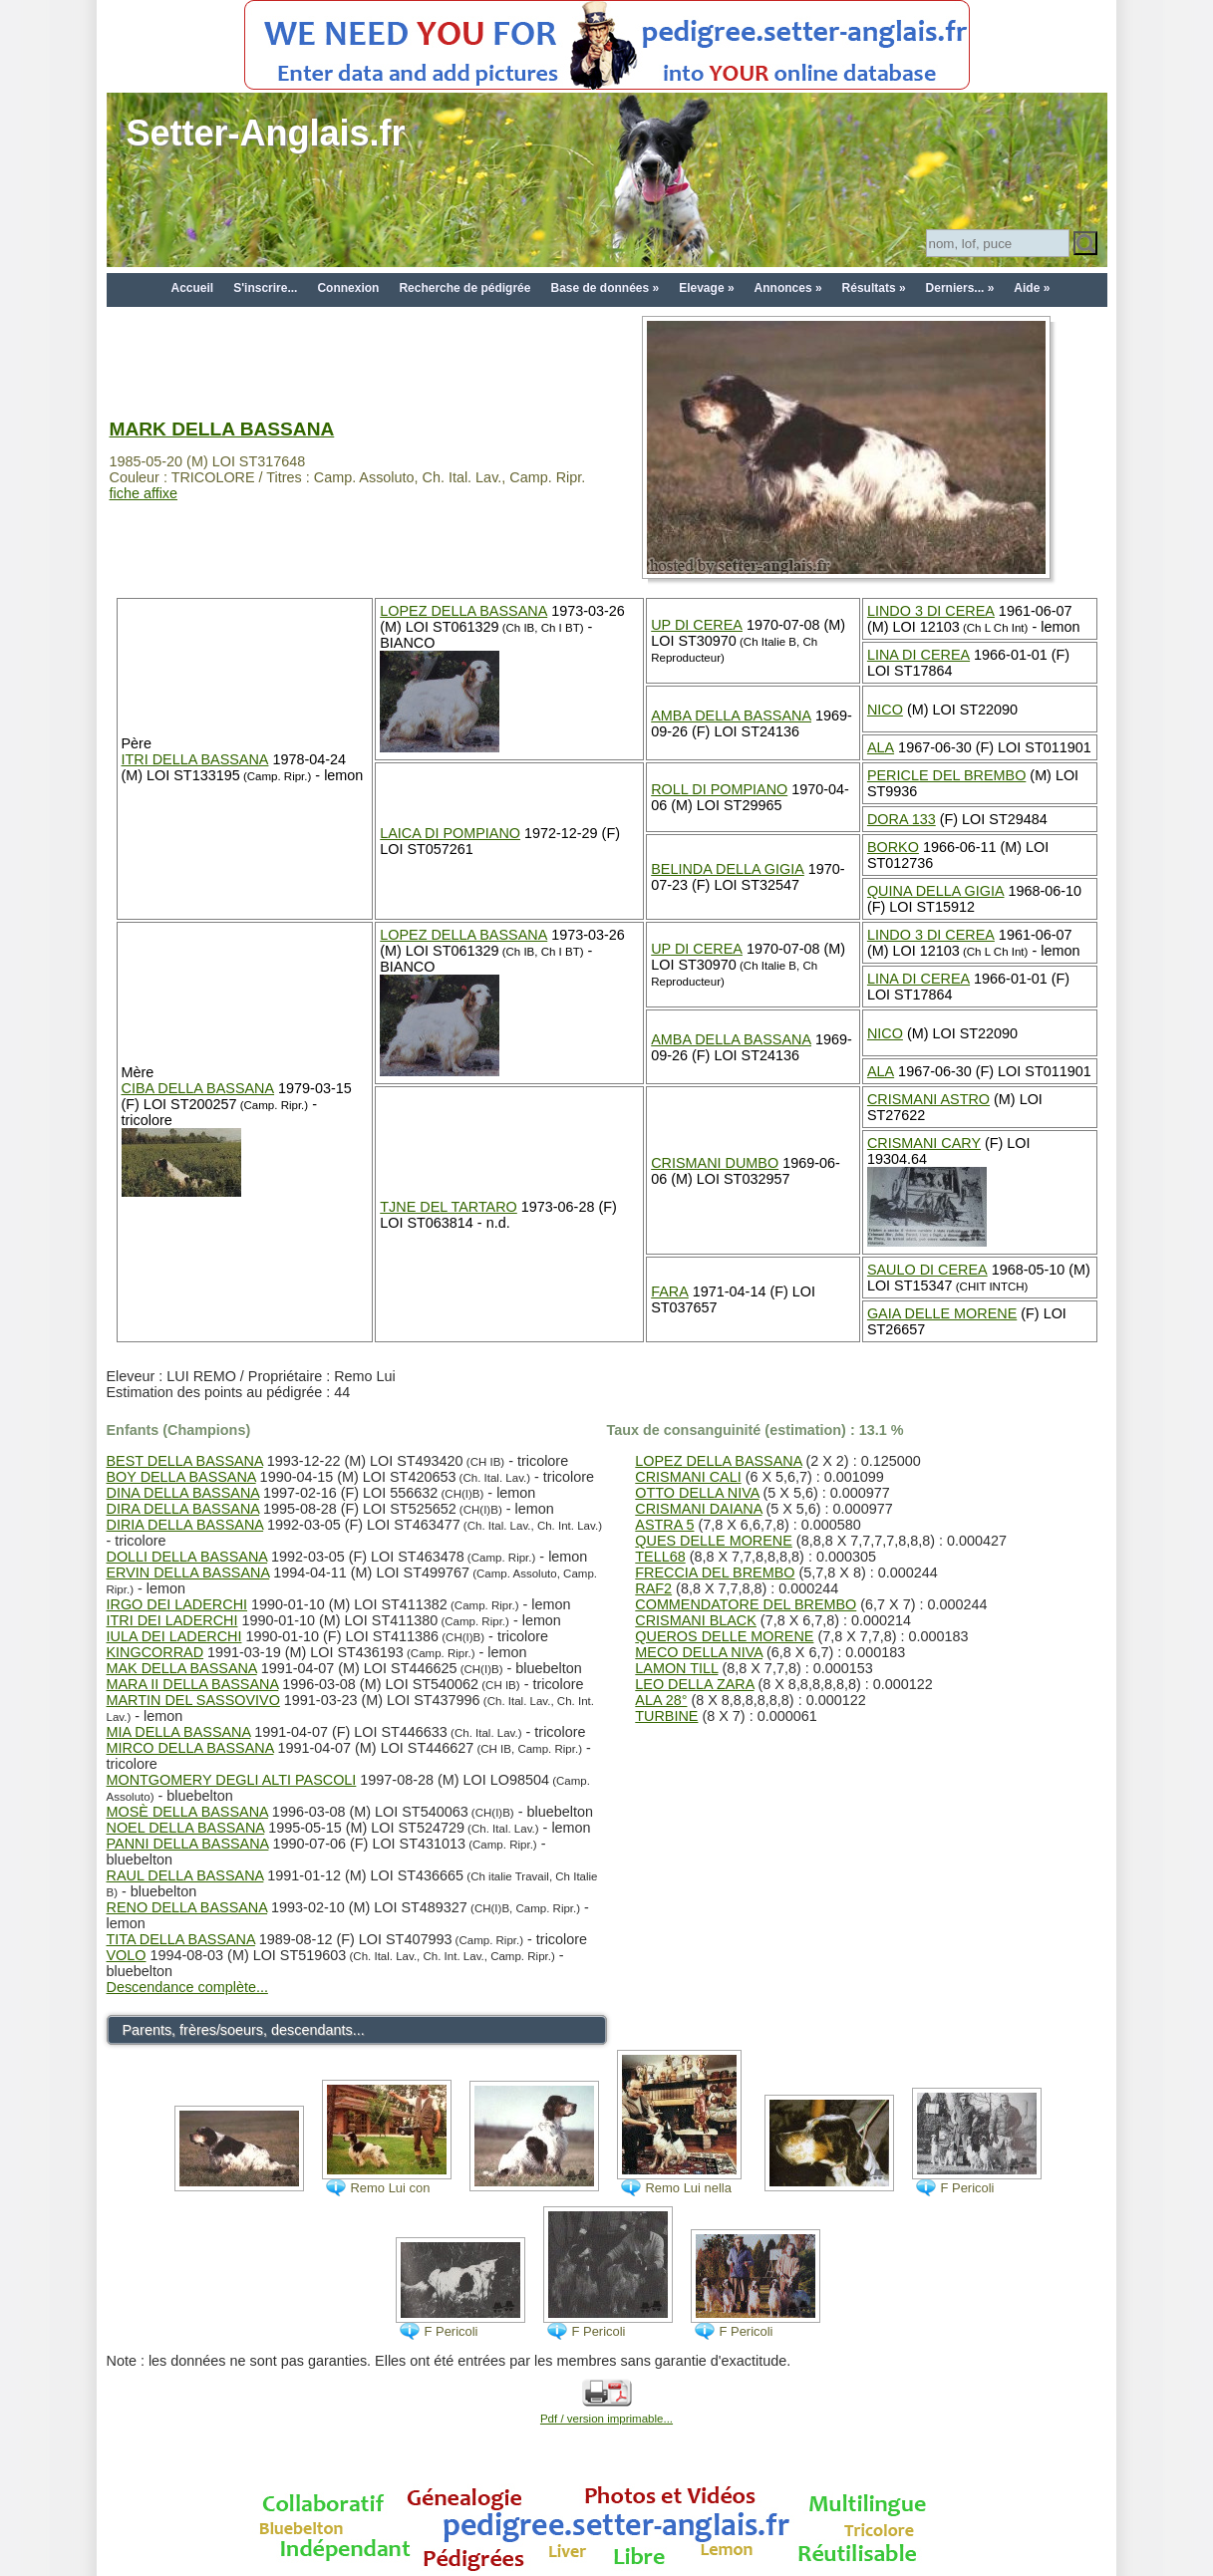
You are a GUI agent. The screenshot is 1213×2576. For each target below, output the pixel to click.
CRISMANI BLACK (696, 1620)
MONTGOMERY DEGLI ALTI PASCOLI (232, 1780)
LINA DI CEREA (918, 655)
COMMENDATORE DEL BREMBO (745, 1604)
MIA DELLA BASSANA (179, 1732)
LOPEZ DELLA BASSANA (463, 611)
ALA (880, 747)
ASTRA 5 (664, 1525)
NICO (885, 709)
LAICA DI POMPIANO (450, 833)
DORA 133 (901, 819)
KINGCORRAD (155, 1652)
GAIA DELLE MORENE (942, 1313)
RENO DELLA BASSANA (187, 1907)
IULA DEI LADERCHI (174, 1636)
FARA (670, 1291)
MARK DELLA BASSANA (222, 429)
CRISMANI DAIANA (698, 1509)
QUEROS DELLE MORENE (724, 1636)
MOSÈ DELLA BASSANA (187, 1812)
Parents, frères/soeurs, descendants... (244, 2030)
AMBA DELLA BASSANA (731, 715)
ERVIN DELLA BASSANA (188, 1572)
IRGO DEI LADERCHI (177, 1604)
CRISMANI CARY (924, 1143)
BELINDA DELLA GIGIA (727, 869)
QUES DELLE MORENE (713, 1541)
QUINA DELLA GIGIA (936, 891)
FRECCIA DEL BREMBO (714, 1572)
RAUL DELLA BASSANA (185, 1875)
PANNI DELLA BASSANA (188, 1844)
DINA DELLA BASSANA (183, 1493)
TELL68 (660, 1557)
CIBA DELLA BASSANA (198, 1088)
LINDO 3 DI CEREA (931, 611)
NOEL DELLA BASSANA (186, 1828)
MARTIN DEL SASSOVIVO (193, 1700)
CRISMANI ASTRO (928, 1099)
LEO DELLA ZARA (694, 1684)
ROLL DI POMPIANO (719, 789)
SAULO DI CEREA (927, 1270)
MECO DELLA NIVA (698, 1652)
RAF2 (653, 1588)
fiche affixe (144, 493)
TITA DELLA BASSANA (181, 1939)
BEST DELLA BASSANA (185, 1461)
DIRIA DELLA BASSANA (185, 1525)
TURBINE (666, 1716)
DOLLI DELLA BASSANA (187, 1557)
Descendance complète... (187, 1987)
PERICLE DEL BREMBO (946, 775)
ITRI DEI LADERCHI (172, 1620)
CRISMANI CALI (688, 1477)
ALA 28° (661, 1700)
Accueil (192, 288)
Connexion (348, 288)
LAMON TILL (676, 1668)
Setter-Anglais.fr (266, 133)
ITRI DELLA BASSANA (195, 759)
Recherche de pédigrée (464, 288)
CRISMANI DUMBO (714, 1163)
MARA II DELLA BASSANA (193, 1684)
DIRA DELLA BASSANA (183, 1509)
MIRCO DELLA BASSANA (190, 1748)
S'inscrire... (265, 288)
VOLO (127, 1955)
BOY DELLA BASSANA (181, 1477)
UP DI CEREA (697, 625)
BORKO (893, 847)
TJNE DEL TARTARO (448, 1207)
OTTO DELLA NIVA (696, 1493)
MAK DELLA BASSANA (182, 1668)
